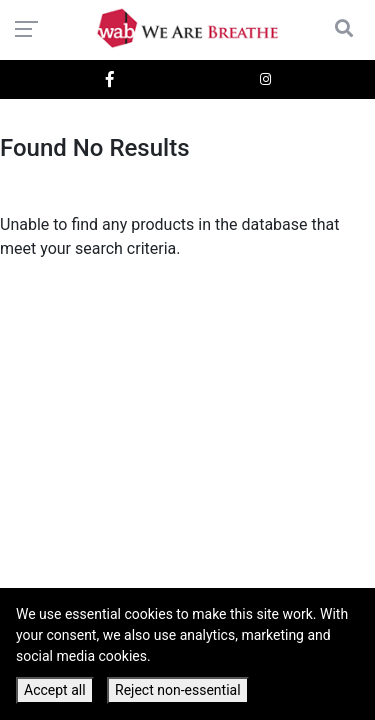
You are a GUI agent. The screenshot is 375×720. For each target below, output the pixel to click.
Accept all (55, 690)
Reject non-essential (178, 690)
